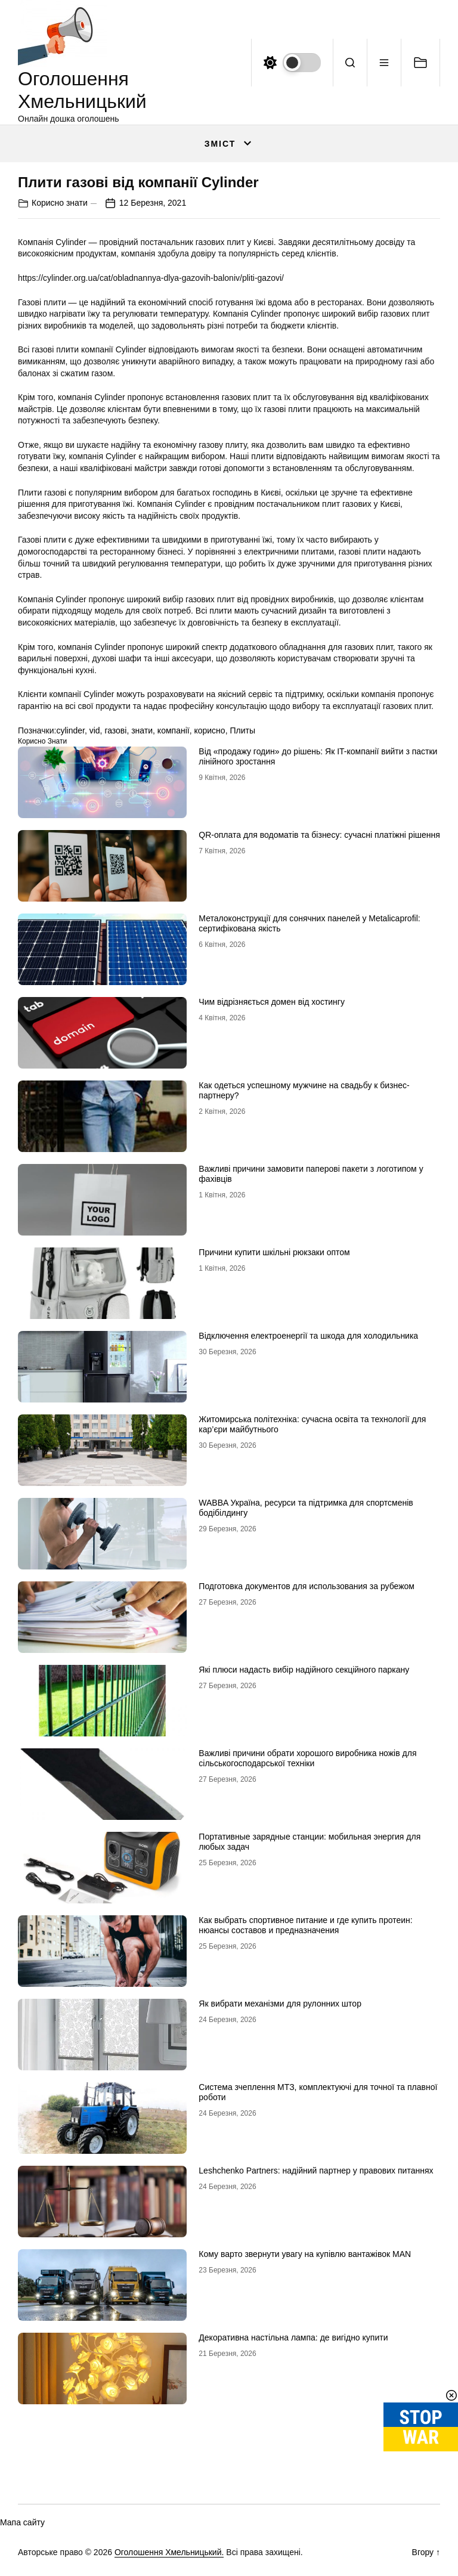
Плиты (242, 730)
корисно (209, 730)
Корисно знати (60, 203)
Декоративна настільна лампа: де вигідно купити (293, 2337)
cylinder (70, 730)
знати (142, 730)
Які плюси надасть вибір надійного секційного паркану (304, 1669)
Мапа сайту (22, 2522)
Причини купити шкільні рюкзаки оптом (274, 1252)
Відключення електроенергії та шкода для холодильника (308, 1335)
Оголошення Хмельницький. (169, 2552)
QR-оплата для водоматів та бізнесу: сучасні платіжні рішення (319, 835)
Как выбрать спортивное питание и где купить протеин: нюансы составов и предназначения (305, 1925)
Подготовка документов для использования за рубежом (306, 1586)
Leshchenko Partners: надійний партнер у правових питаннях (316, 2170)
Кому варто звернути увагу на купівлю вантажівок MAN (305, 2254)
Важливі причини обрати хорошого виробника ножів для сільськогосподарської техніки (307, 1758)
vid (94, 730)
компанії (173, 730)
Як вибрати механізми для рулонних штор (280, 2003)
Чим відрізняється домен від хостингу (272, 1002)
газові (115, 730)
